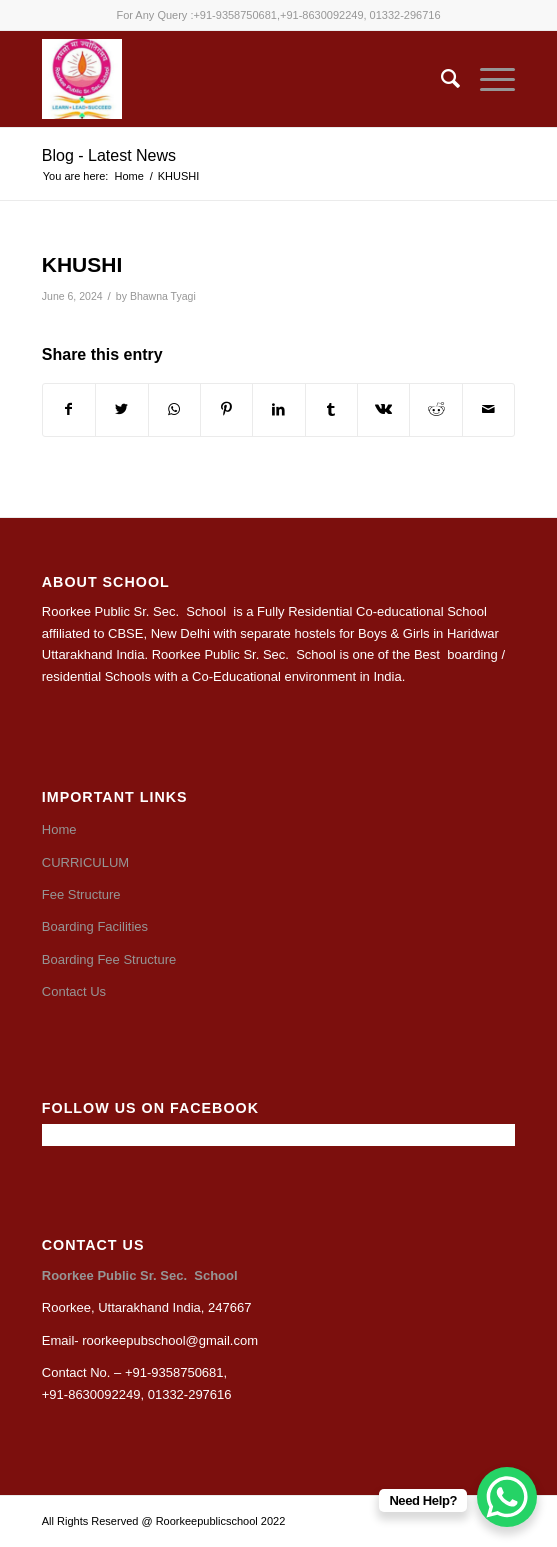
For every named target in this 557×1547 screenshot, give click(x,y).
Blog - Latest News (109, 155)
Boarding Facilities (95, 926)
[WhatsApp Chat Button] (507, 1497)
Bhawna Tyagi (163, 296)
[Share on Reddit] (435, 409)
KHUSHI (82, 264)
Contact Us (74, 991)
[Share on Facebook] (69, 409)
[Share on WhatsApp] (174, 409)
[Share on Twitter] (121, 409)
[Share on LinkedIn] (278, 409)
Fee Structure (81, 894)
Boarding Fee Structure (109, 959)
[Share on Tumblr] (331, 409)
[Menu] (487, 79)
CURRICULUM (85, 862)
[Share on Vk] (383, 409)
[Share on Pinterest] (226, 409)
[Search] (440, 79)
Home (59, 829)
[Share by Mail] (488, 409)
